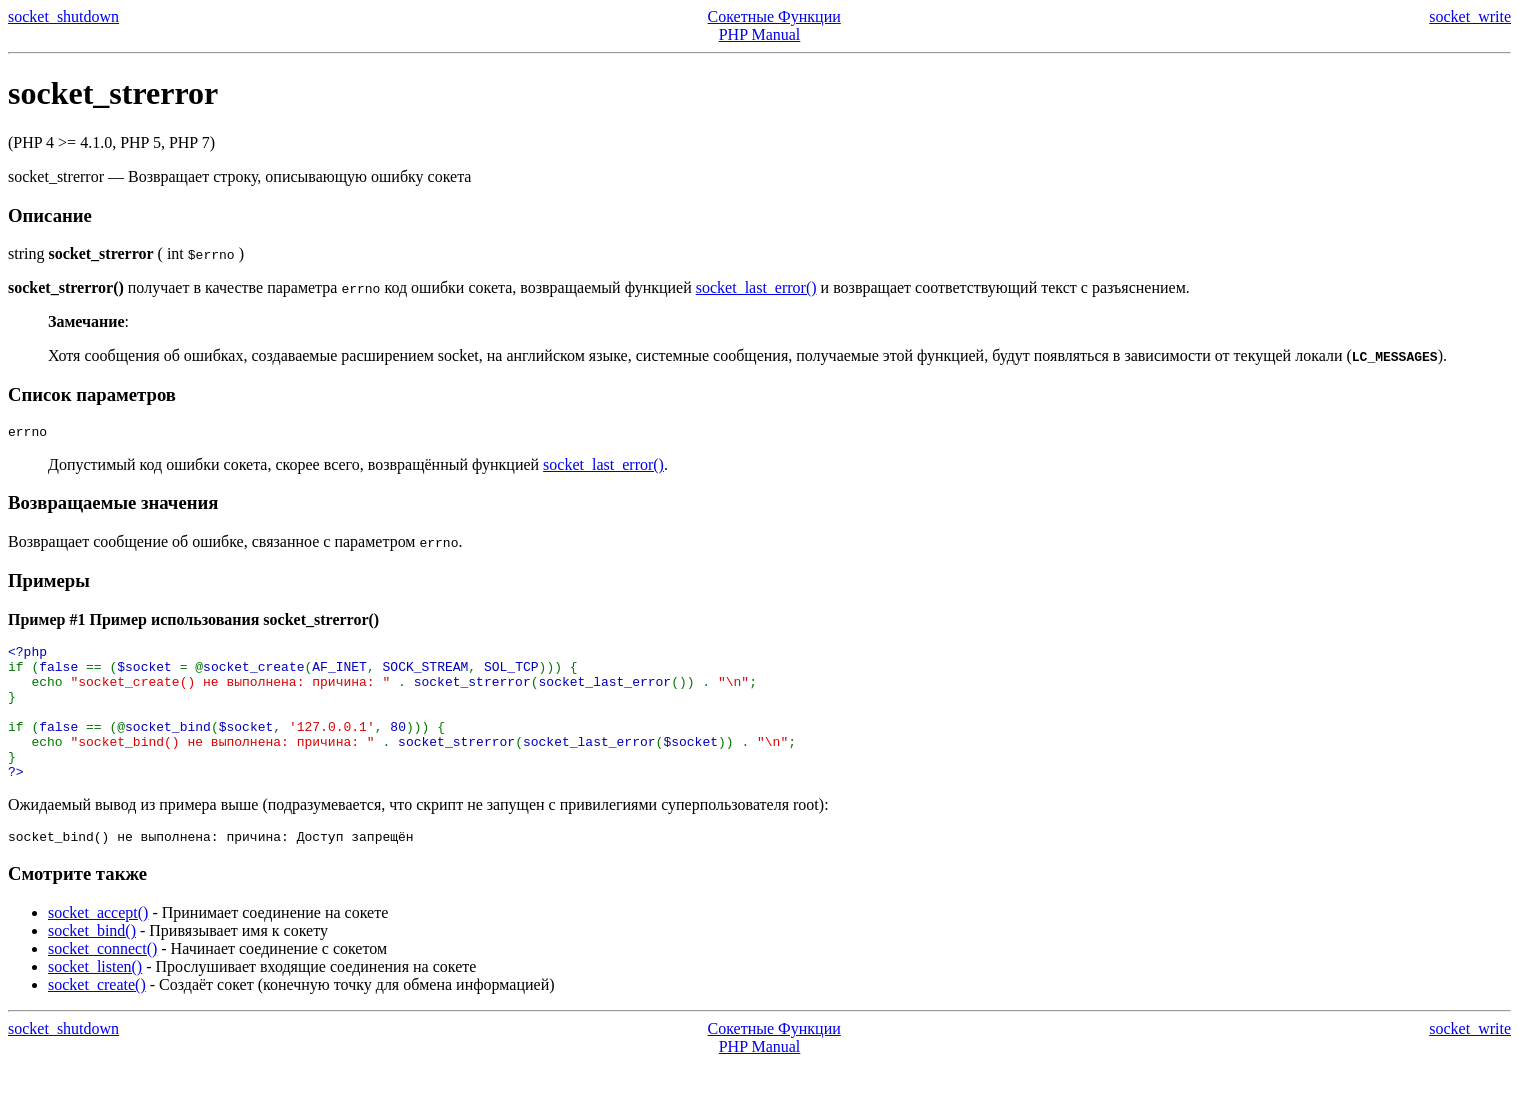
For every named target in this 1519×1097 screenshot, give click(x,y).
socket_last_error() (756, 287)
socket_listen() (95, 999)
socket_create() (97, 1017)
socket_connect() (102, 981)
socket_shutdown (63, 16)
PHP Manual (760, 34)
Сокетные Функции (774, 16)
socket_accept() (98, 945)
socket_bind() (92, 963)
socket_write (1470, 16)
